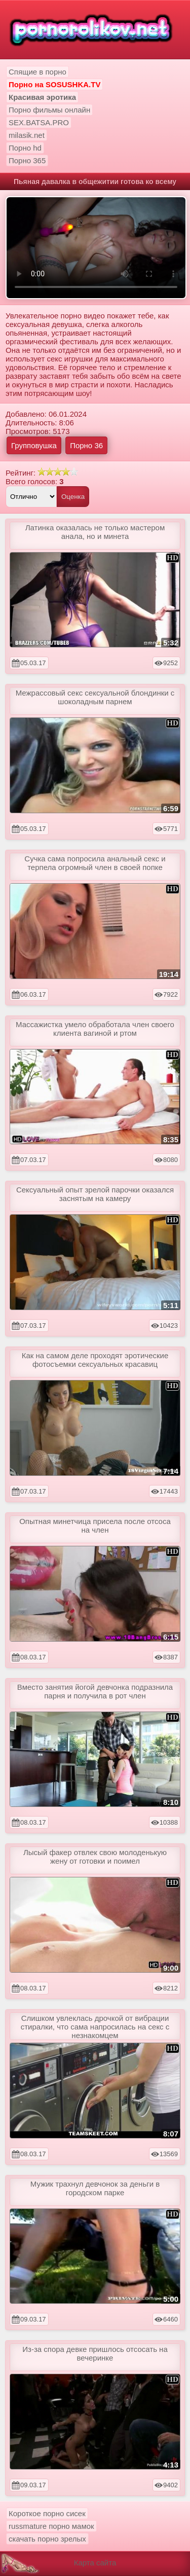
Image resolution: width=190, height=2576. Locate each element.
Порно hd (25, 147)
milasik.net (27, 135)
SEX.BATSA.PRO (39, 122)
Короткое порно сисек (47, 2513)
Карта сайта (95, 2562)
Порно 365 (27, 160)
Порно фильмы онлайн (49, 109)
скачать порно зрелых (47, 2538)
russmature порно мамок (51, 2526)
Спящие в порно (37, 71)
